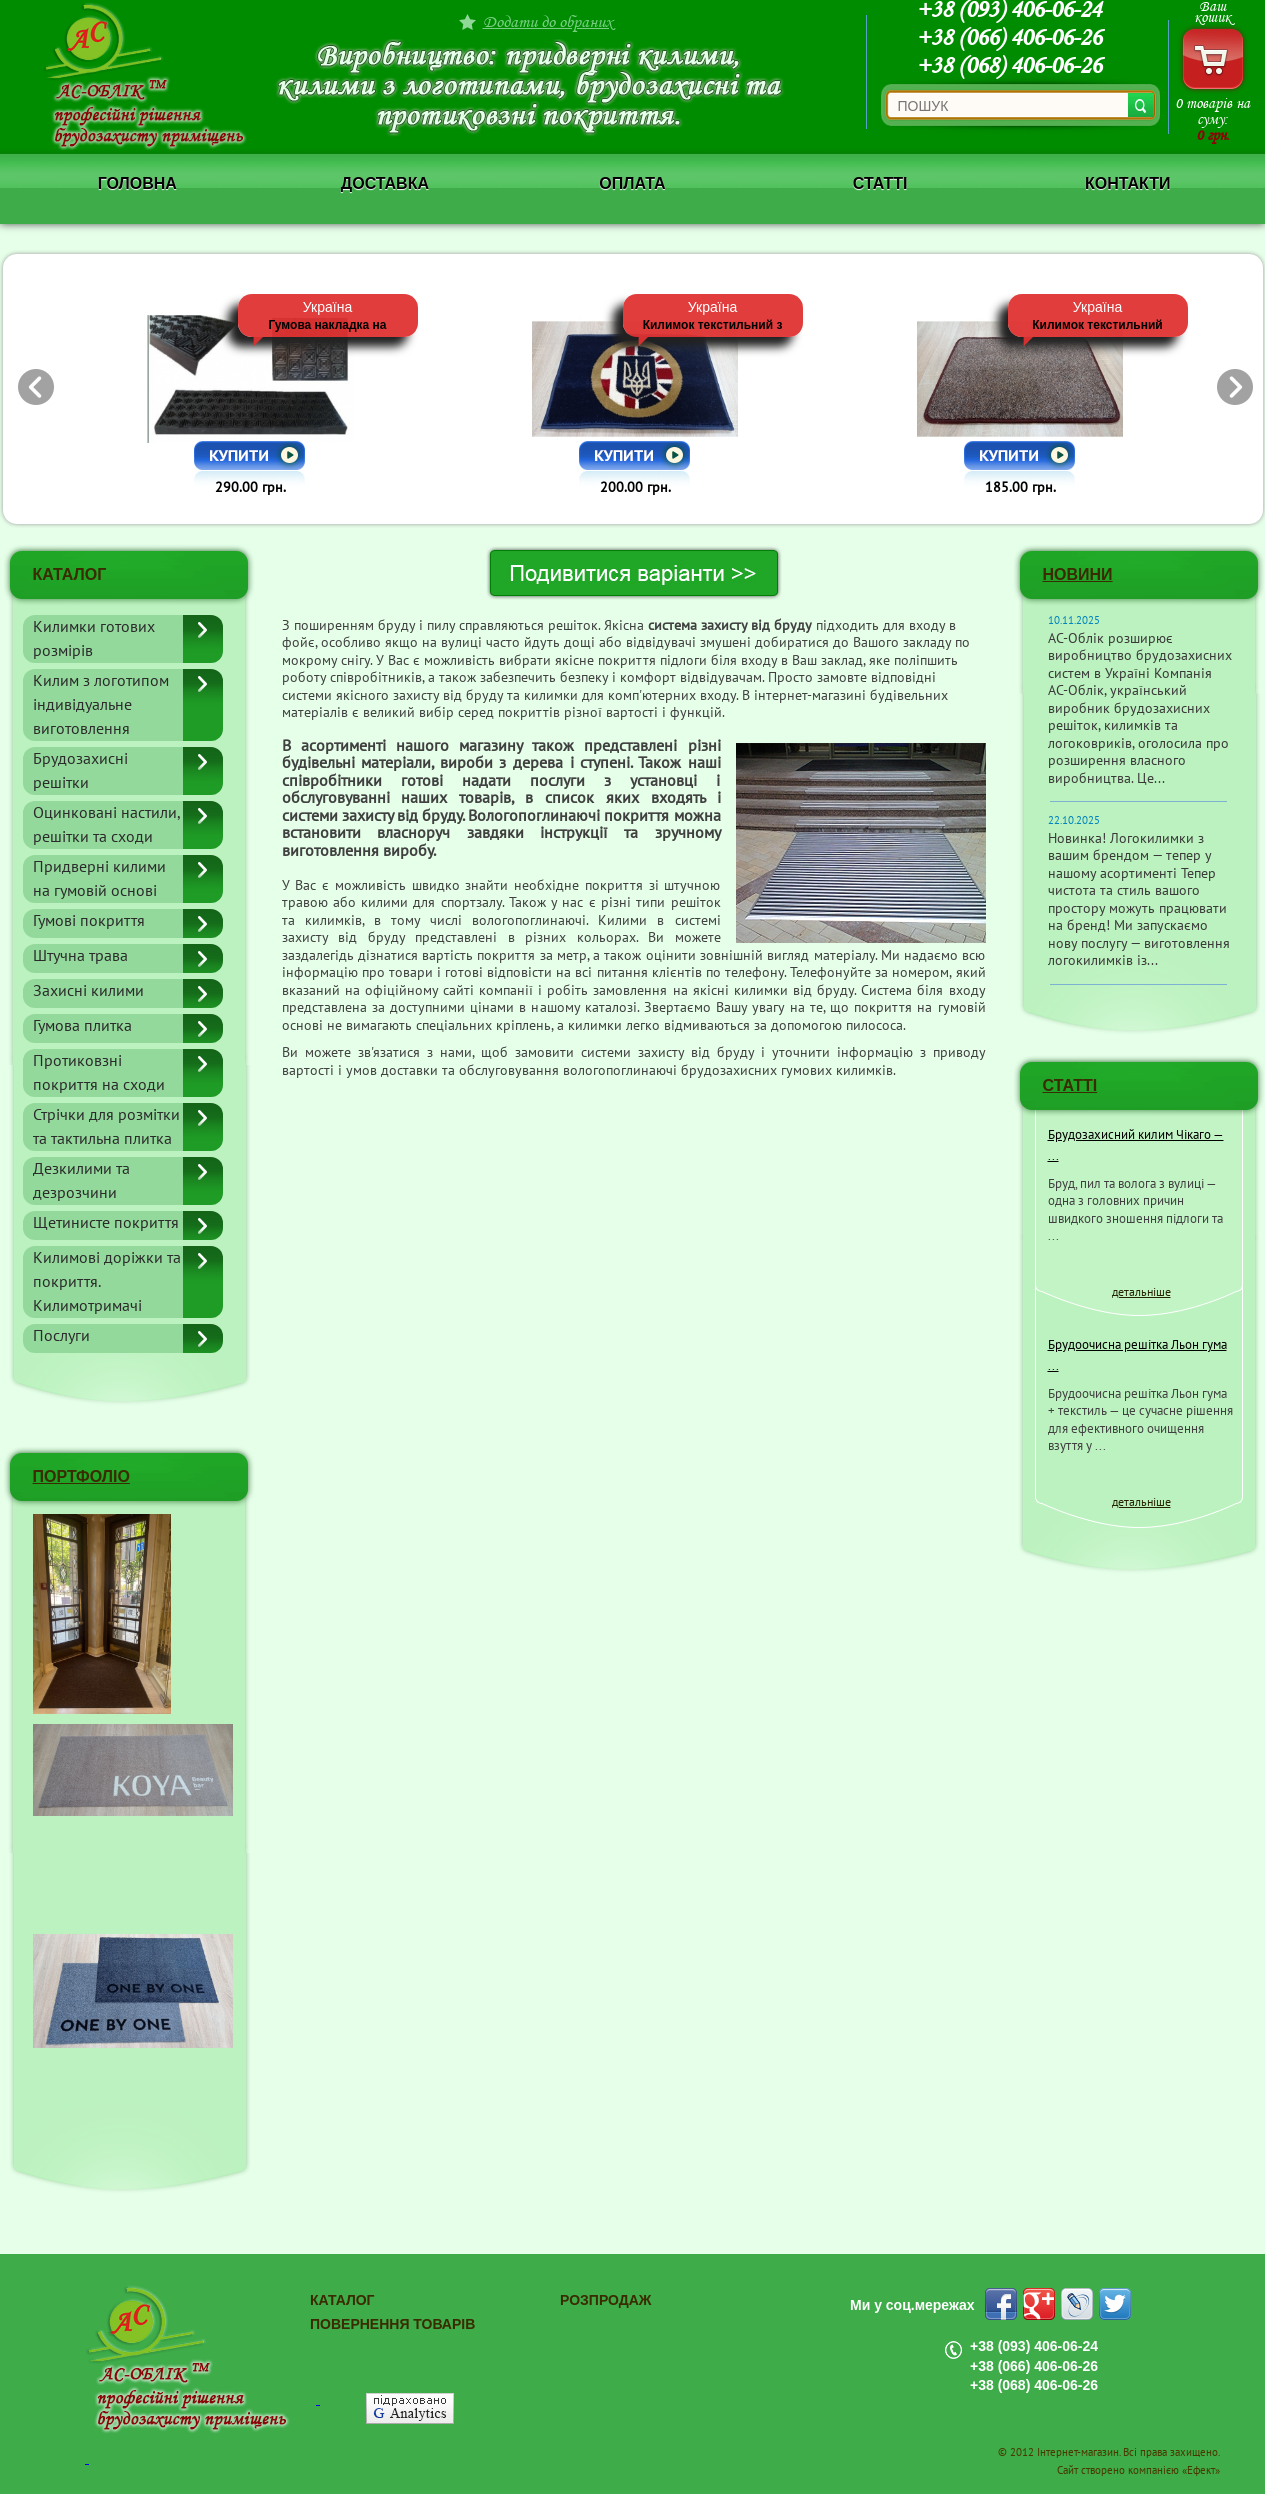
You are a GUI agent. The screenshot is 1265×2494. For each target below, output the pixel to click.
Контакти (1128, 183)
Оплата (632, 183)
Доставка (385, 183)
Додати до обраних (548, 21)
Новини (1078, 574)
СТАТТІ (1070, 1085)
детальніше (1141, 1292)
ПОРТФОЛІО (81, 1476)
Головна (137, 183)
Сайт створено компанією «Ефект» (1138, 2470)
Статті (880, 183)
